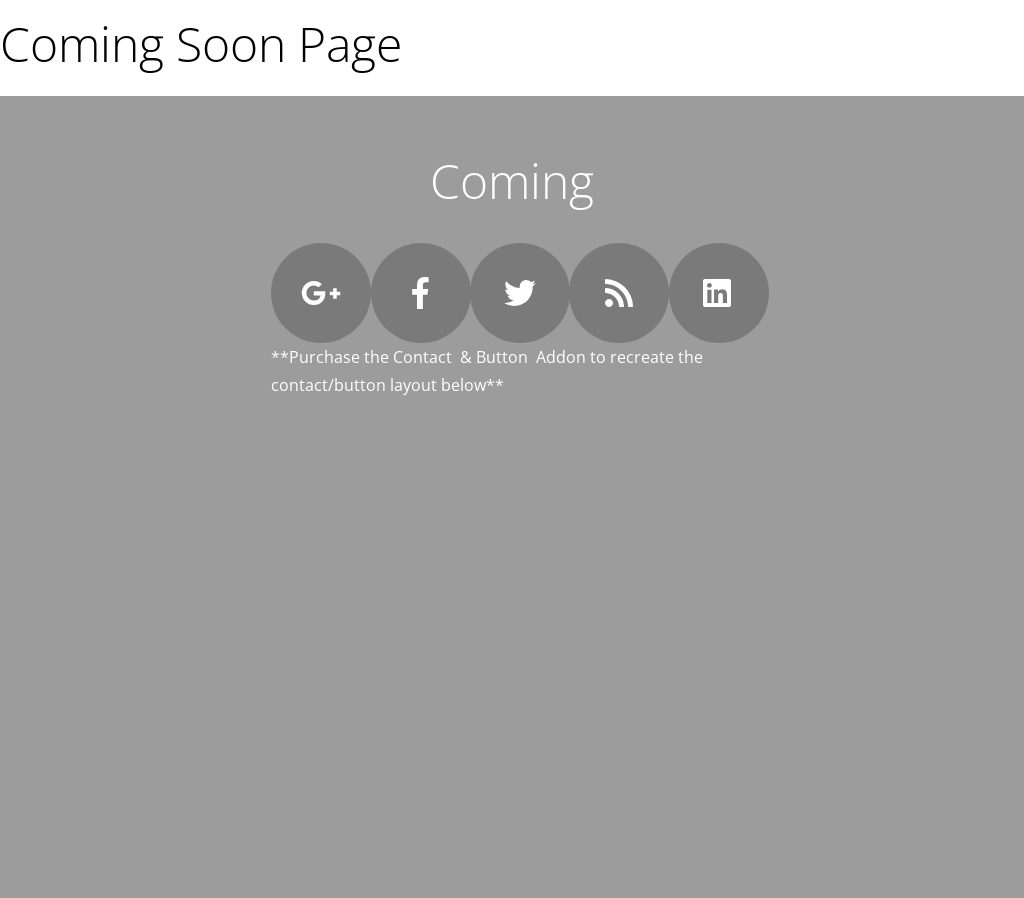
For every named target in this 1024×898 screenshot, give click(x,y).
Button (502, 357)
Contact (422, 357)
